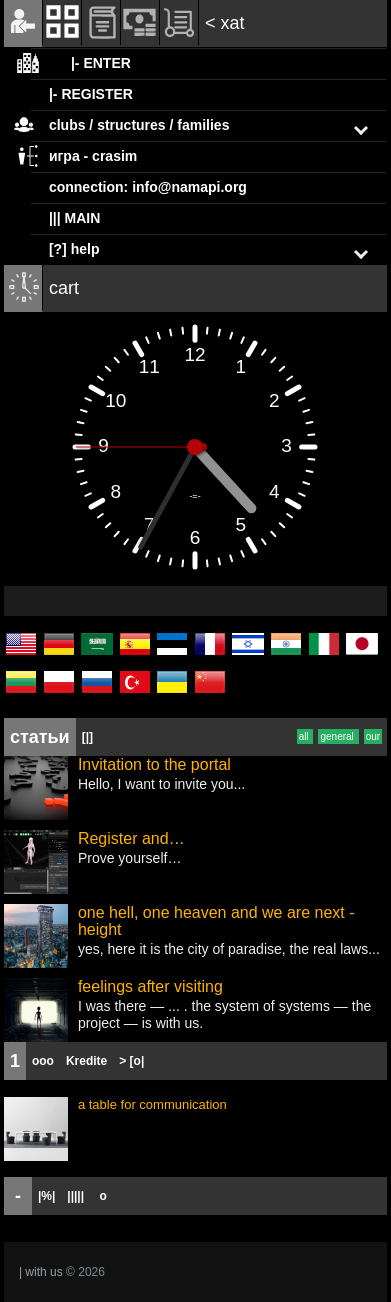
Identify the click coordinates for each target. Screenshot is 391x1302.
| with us (41, 1272)
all (305, 736)
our (373, 736)
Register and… (131, 838)
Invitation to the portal (154, 764)
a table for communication (152, 1104)
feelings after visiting (150, 986)
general (338, 736)
